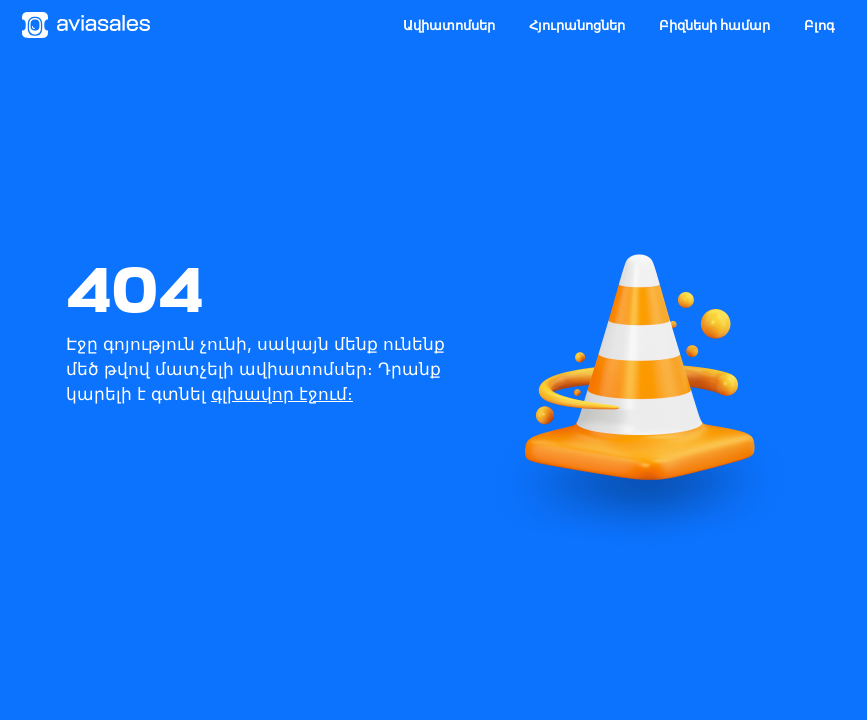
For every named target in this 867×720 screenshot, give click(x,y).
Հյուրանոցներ (577, 25)
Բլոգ (819, 25)
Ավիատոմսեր (449, 25)
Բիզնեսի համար (714, 25)
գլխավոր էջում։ (282, 394)
